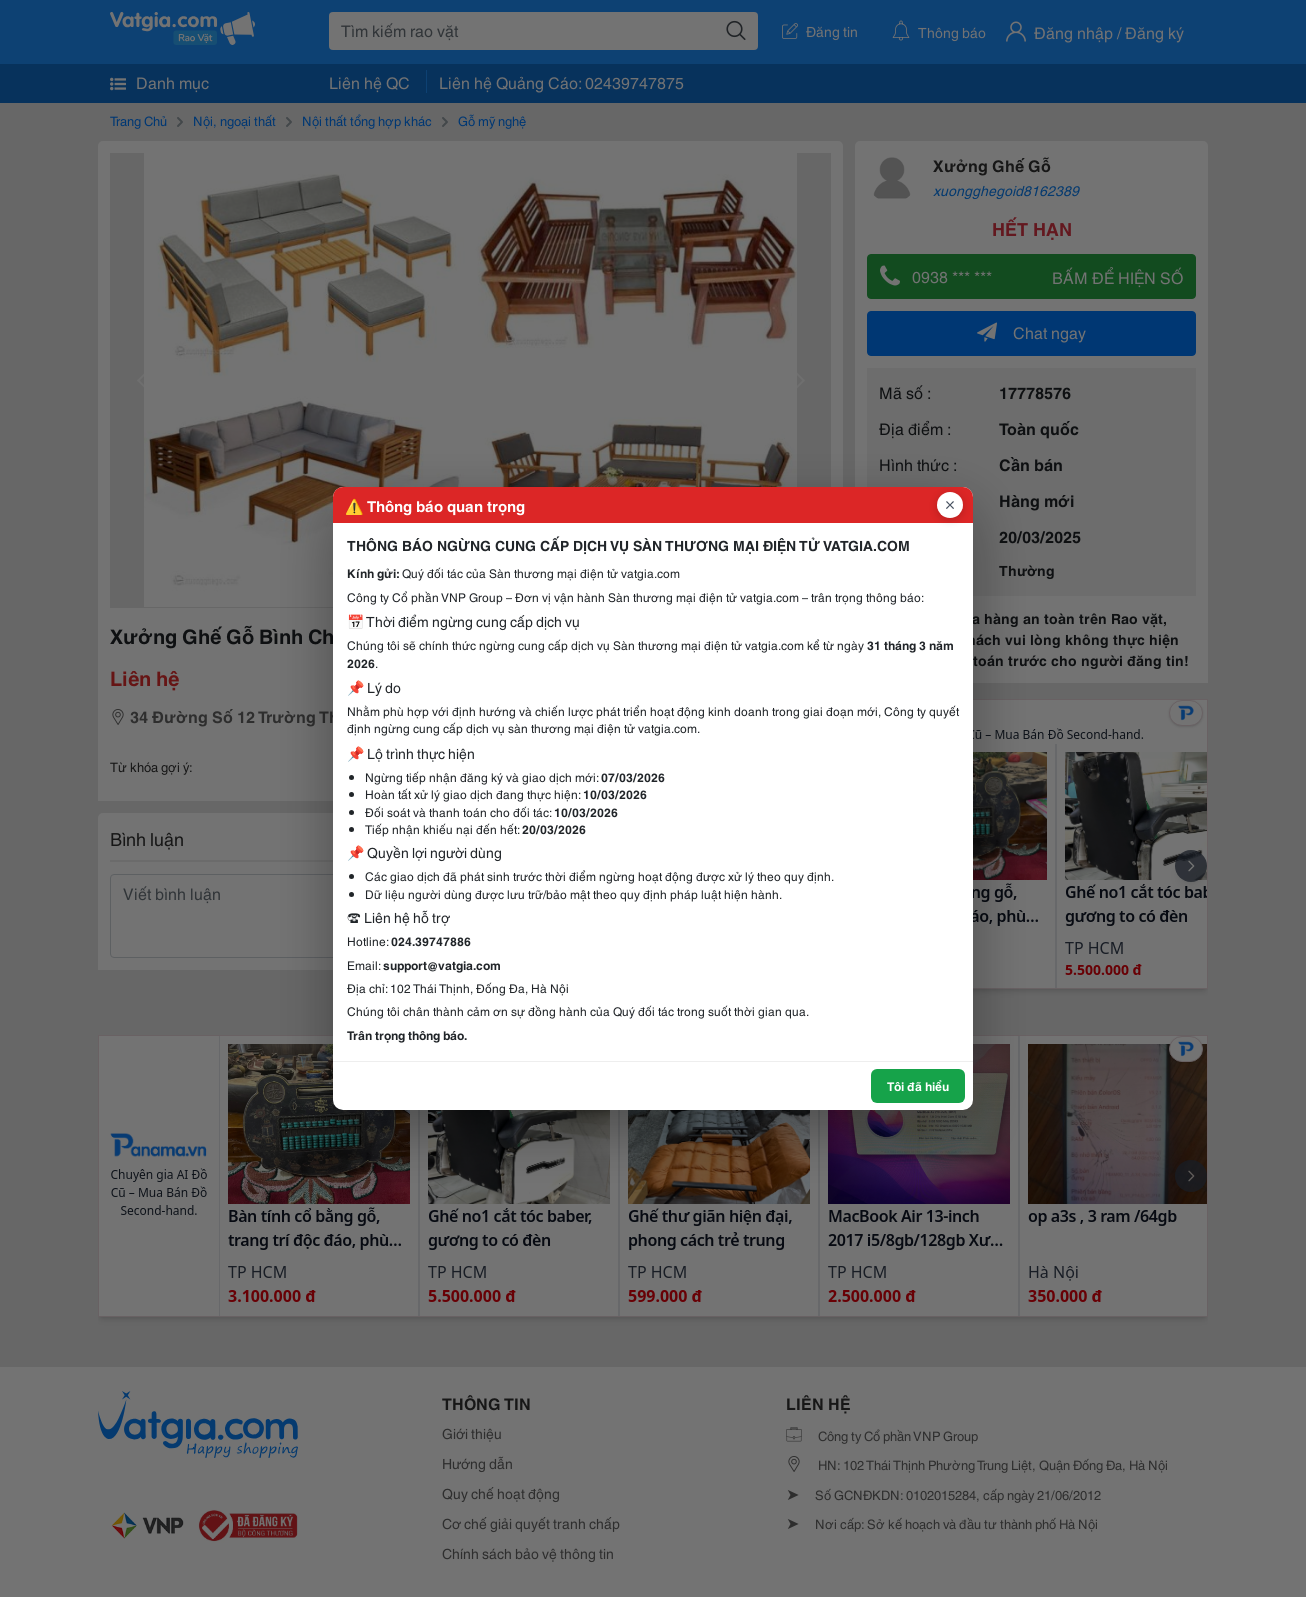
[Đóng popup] (950, 505)
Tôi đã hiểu (918, 1085)
